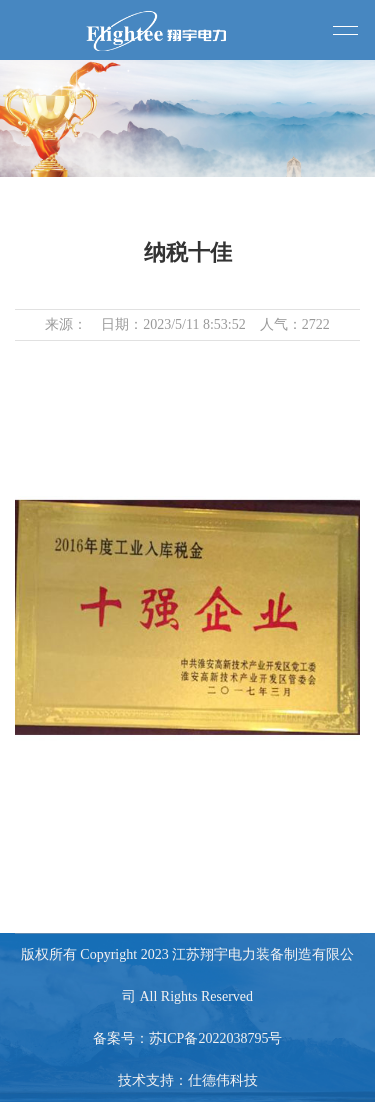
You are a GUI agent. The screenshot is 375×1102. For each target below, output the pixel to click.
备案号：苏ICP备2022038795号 (188, 1038)
